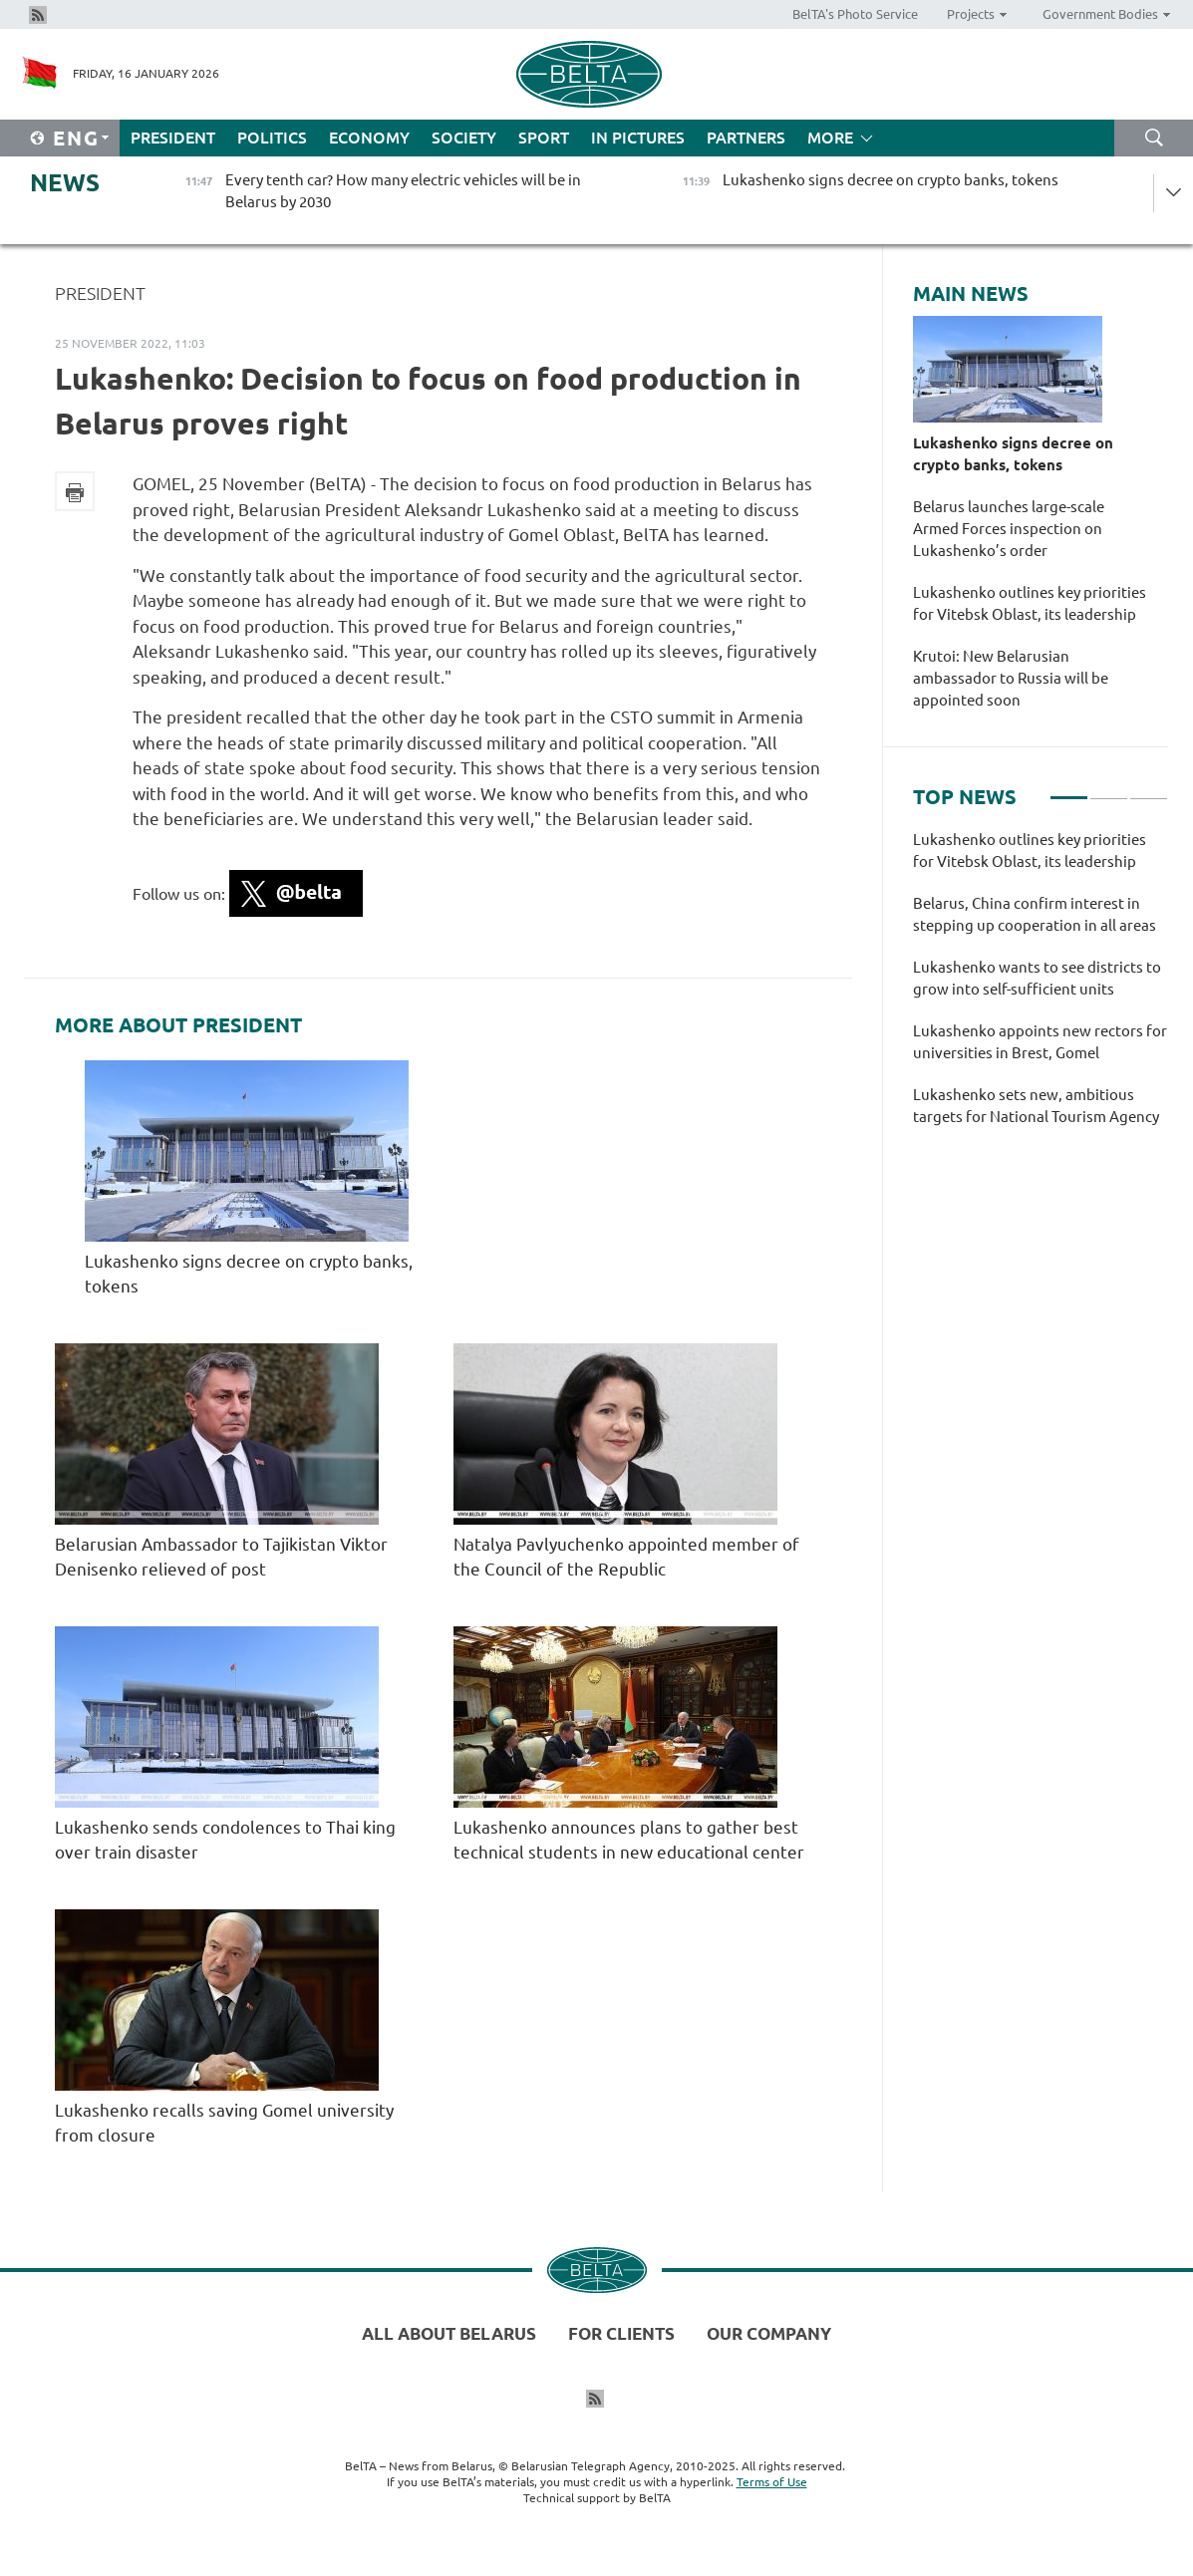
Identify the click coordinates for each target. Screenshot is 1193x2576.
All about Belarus (449, 2333)
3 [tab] (1148, 789)
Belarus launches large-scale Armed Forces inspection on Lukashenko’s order (1008, 528)
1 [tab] (1068, 789)
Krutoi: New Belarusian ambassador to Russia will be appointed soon (1010, 678)
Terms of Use (772, 2481)
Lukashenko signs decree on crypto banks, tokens (1013, 453)
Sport (543, 137)
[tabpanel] (1040, 988)
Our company (769, 2333)
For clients (621, 2333)
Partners (746, 137)
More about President (178, 1025)
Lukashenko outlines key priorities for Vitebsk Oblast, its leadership (1029, 603)
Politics (272, 137)
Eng (76, 138)
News (65, 182)
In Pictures (638, 137)
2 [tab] (1108, 789)
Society (464, 137)
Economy (369, 137)
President (173, 137)
